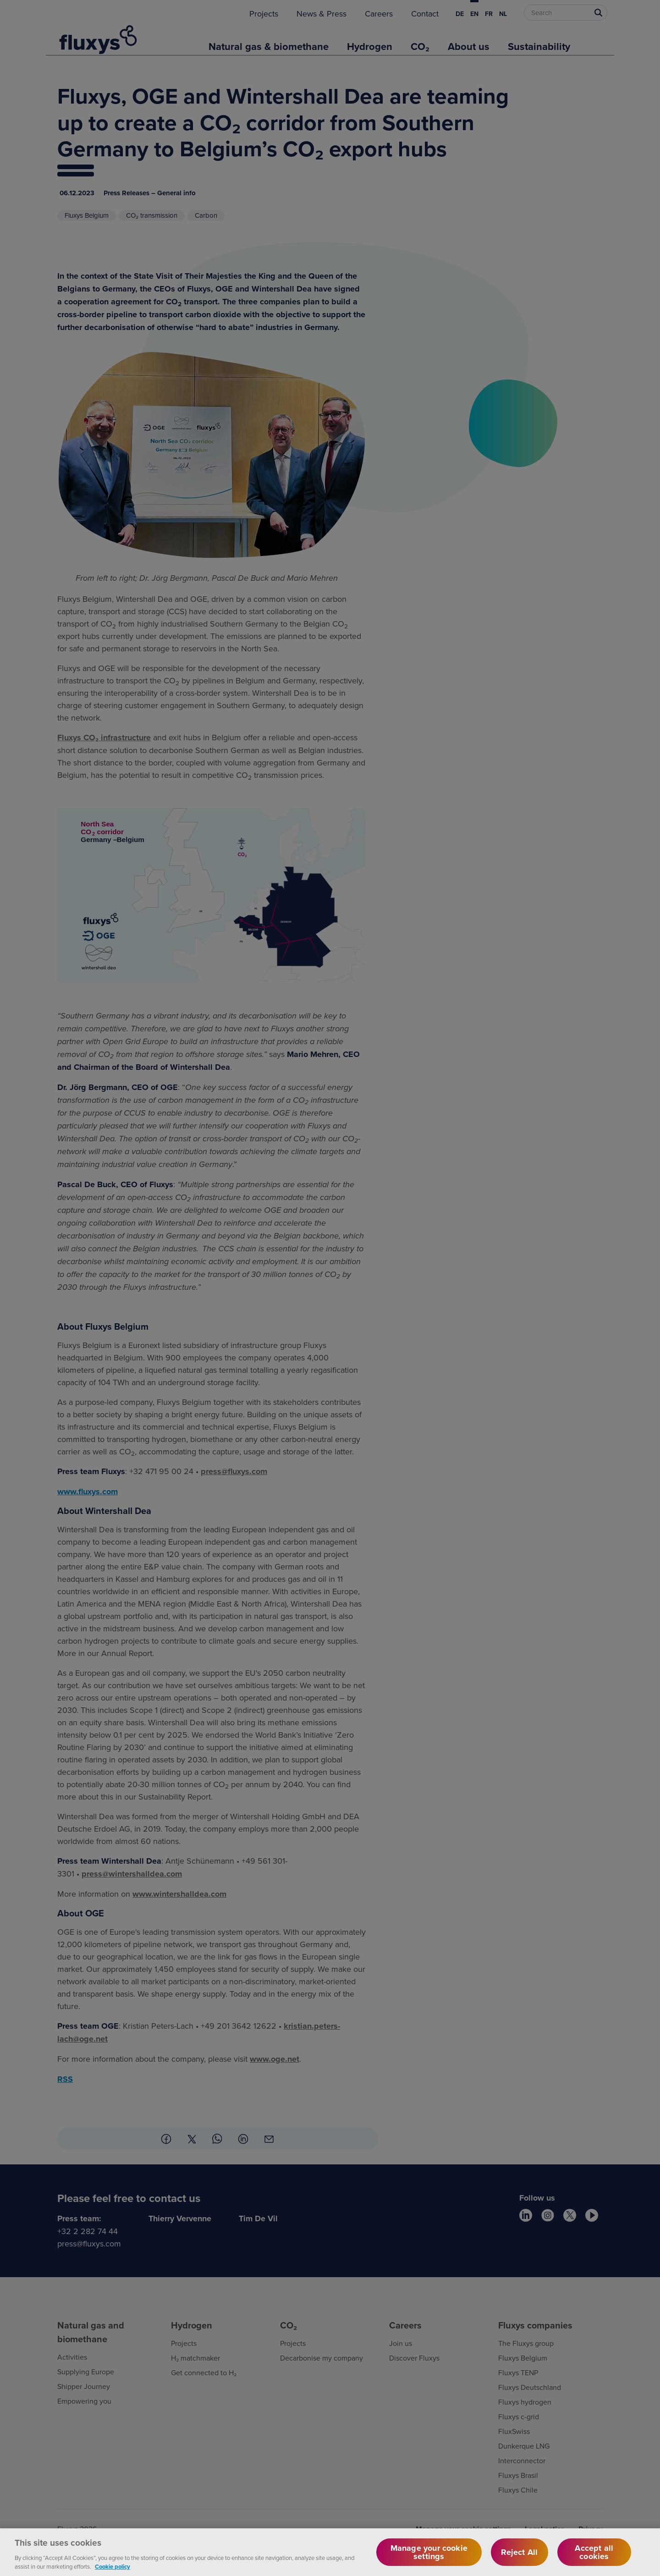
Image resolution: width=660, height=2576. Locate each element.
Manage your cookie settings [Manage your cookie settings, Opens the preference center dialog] (429, 2558)
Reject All (519, 2558)
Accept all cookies (594, 2558)
